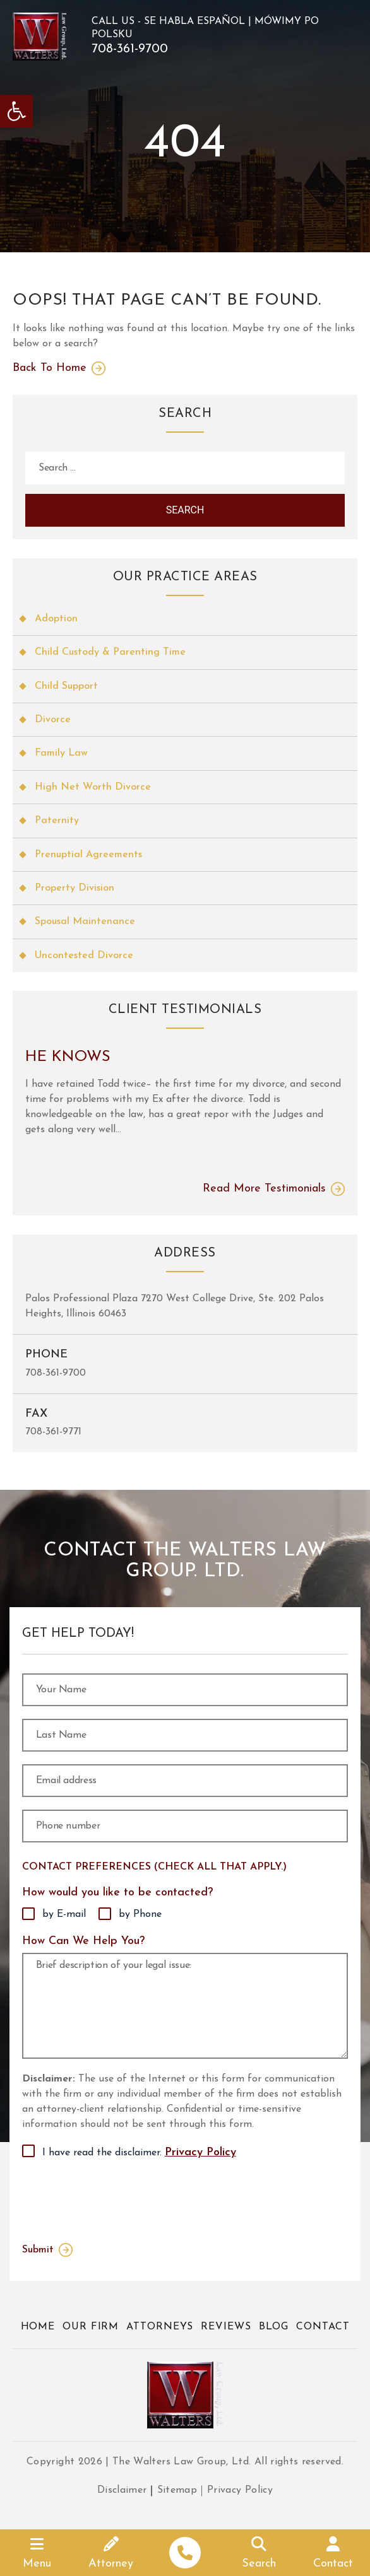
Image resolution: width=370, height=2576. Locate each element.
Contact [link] (322, 2327)
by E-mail (64, 1914)
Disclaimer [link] (122, 2490)
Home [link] (38, 2327)
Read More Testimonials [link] (264, 1189)
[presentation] (118, 2198)
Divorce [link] (53, 720)
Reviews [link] (226, 2327)
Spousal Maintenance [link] (85, 921)
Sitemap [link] (177, 2490)
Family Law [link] (61, 753)
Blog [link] (274, 2327)
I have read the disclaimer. (139, 2153)
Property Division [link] (74, 888)
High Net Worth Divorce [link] (93, 787)
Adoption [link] (56, 619)
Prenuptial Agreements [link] (88, 855)
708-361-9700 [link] (130, 49)
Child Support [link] (66, 686)
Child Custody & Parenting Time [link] (110, 652)
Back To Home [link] (50, 368)
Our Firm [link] (91, 2327)
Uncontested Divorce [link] (84, 956)
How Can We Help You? (83, 1941)
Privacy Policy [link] (200, 2152)
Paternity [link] (57, 821)
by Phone (140, 1914)
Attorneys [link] (159, 2327)
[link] (16, 111)
